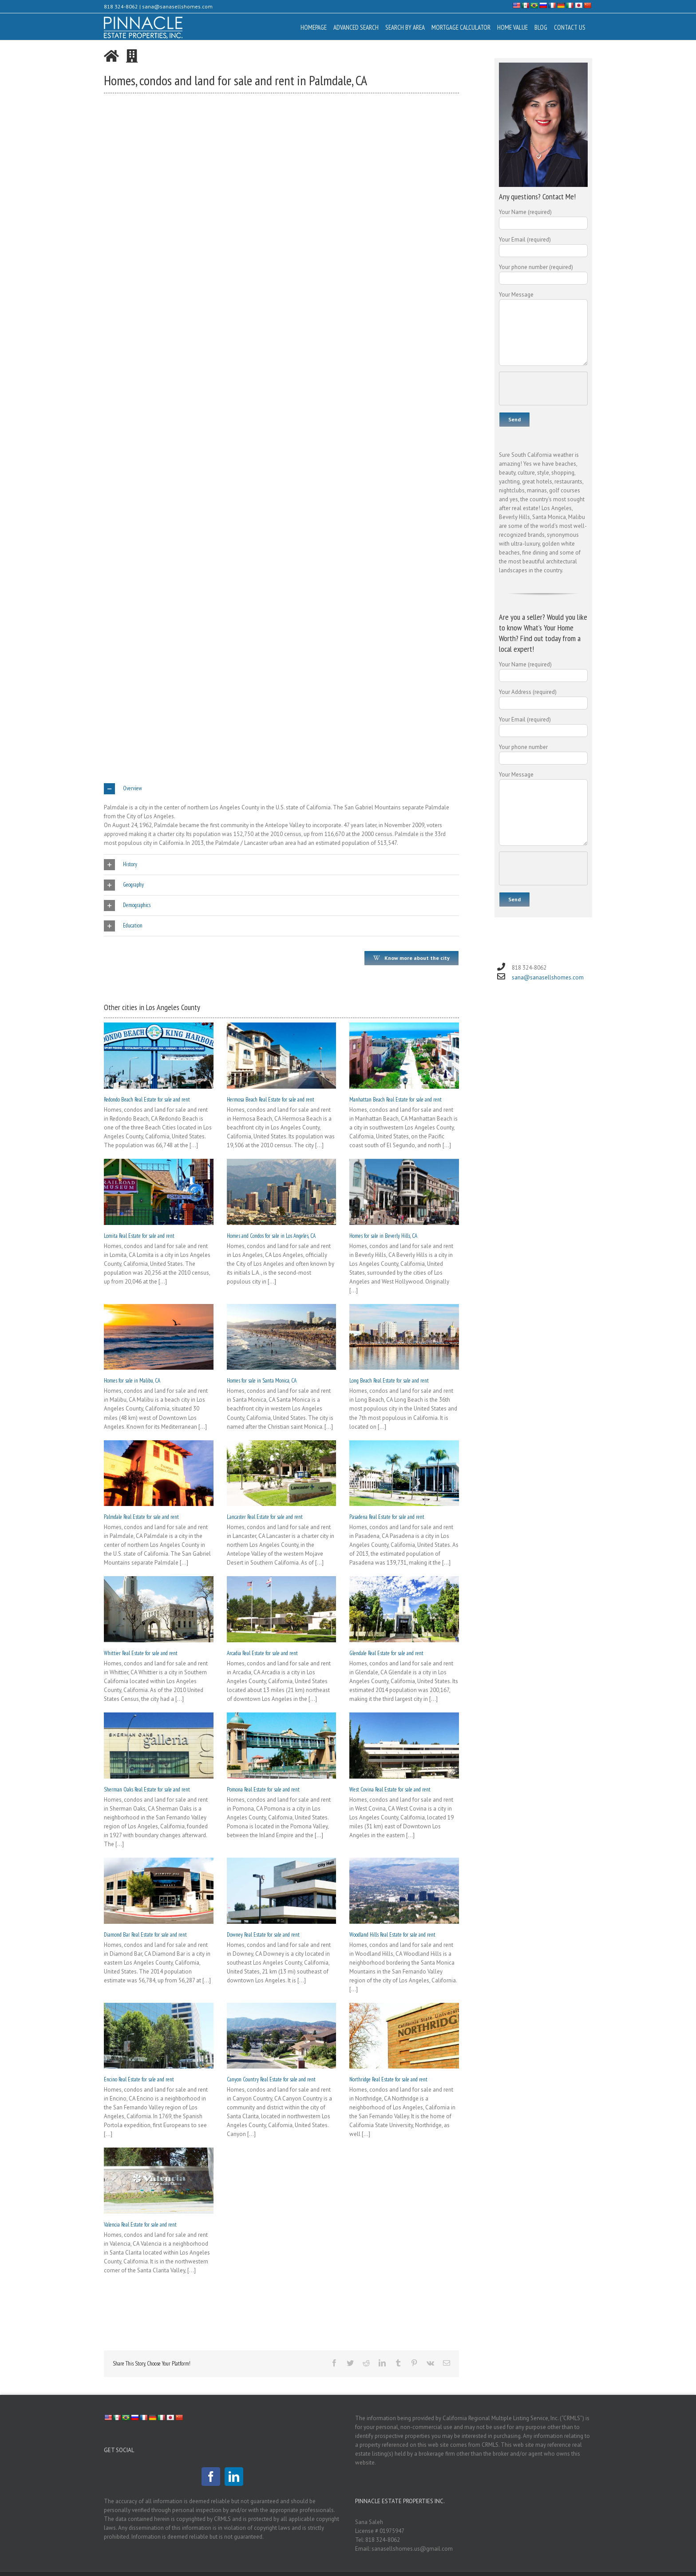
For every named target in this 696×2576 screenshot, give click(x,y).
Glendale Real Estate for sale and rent (386, 1653)
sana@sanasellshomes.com (177, 6)
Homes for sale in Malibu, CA (132, 1380)
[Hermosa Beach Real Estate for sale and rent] (281, 1055)
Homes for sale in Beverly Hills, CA (383, 1236)
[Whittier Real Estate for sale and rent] (159, 1609)
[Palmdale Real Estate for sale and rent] (159, 1473)
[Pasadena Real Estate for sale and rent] (404, 1473)
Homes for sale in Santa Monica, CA (262, 1380)
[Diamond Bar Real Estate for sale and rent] (159, 1891)
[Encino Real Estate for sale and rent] (159, 2036)
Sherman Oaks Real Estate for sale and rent (147, 1789)
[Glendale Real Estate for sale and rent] (404, 1609)
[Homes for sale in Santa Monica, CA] (281, 1337)
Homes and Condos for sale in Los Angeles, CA (271, 1236)
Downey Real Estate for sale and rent (263, 1934)
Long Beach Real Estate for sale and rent (389, 1380)
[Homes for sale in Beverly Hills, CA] (404, 1192)
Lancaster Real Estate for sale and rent (265, 1517)
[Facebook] (211, 2476)
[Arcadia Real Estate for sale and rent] (281, 1609)
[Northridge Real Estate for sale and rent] (404, 2036)
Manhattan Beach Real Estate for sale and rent (395, 1099)
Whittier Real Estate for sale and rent (141, 1653)
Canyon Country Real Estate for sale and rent (271, 2079)
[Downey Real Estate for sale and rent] (281, 1891)
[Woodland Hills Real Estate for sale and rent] (404, 1891)
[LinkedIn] (234, 2476)
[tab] (281, 789)
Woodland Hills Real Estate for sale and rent (392, 1934)
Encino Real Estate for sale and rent (139, 2079)
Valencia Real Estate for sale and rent (140, 2224)
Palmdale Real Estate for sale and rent (141, 1517)
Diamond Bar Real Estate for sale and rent (145, 1934)
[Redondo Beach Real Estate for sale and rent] (159, 1055)
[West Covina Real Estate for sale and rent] (404, 1745)
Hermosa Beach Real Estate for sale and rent (270, 1099)
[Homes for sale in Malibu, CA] (159, 1337)
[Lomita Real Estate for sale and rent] (159, 1192)
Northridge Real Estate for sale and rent (388, 2079)
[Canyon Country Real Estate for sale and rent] (281, 2036)
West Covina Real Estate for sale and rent (390, 1789)
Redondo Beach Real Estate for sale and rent (147, 1099)
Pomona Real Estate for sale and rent (263, 1789)
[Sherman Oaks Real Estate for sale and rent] (159, 1745)
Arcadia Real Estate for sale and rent (262, 1653)
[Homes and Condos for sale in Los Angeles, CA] (281, 1192)
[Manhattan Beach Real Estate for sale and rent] (404, 1055)
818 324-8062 (121, 6)
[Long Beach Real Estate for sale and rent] (404, 1337)
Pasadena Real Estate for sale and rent (386, 1517)
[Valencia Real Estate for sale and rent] (159, 2181)
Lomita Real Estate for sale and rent (139, 1236)
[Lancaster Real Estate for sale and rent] (281, 1473)
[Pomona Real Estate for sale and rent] (281, 1745)
